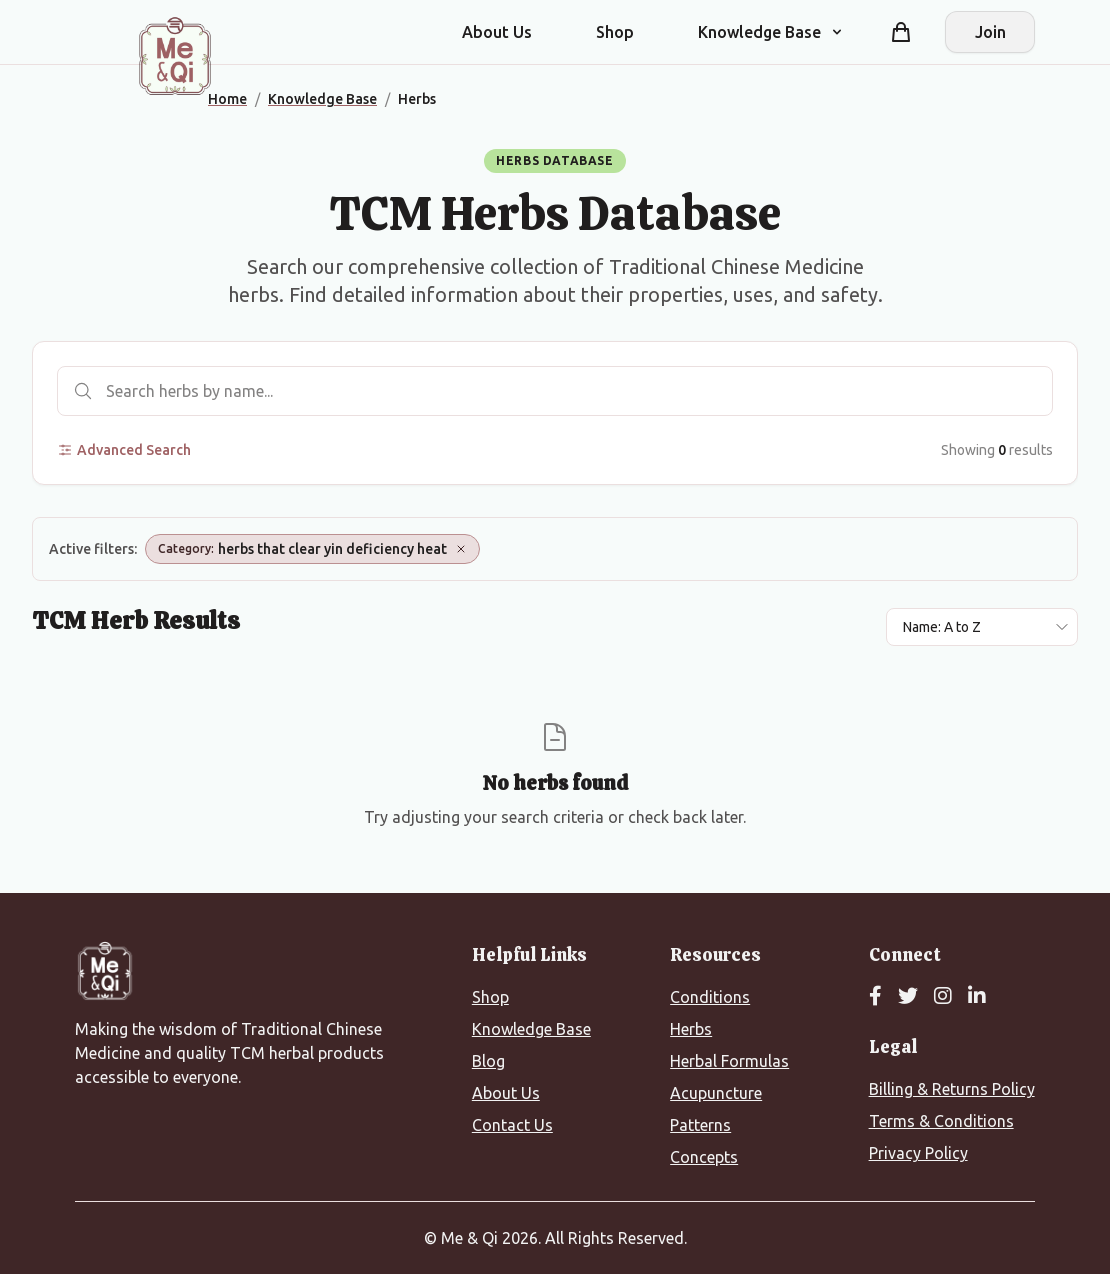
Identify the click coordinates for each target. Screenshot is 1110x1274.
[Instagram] (943, 997)
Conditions (710, 997)
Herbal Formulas (729, 1061)
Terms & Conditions (941, 1121)
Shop (615, 32)
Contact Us (512, 1125)
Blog (488, 1061)
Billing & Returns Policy (952, 1089)
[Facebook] (875, 997)
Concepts (704, 1157)
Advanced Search (124, 450)
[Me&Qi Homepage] (175, 56)
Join (990, 32)
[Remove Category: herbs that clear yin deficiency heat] (461, 549)
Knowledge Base (531, 1029)
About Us (497, 32)
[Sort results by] (982, 627)
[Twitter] (908, 997)
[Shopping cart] (901, 32)
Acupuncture (716, 1093)
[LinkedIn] (977, 997)
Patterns (700, 1125)
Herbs (691, 1029)
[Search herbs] (555, 391)
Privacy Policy (918, 1153)
